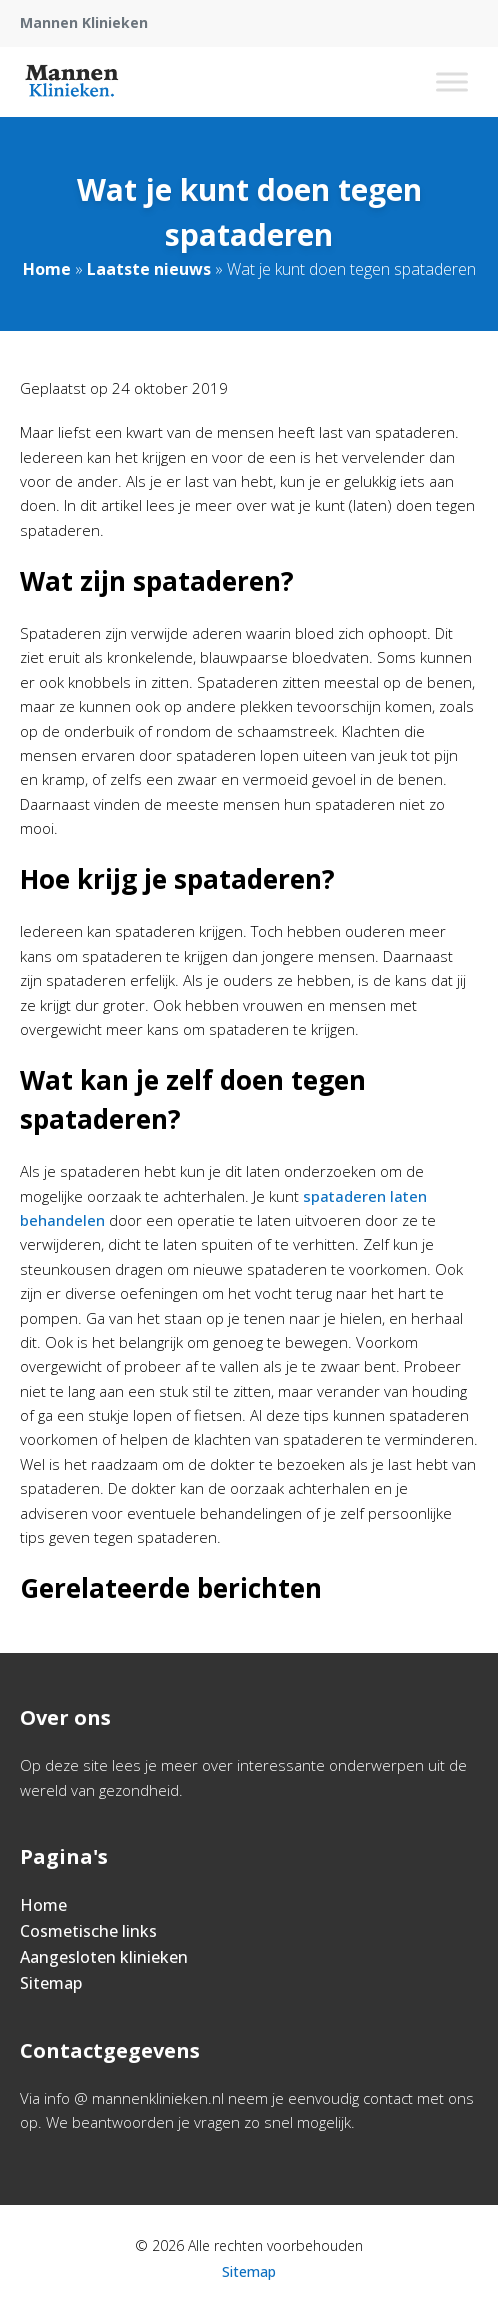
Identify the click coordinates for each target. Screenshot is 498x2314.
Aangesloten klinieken (104, 1957)
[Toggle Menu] (452, 81)
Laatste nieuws (149, 269)
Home (47, 269)
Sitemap (51, 1983)
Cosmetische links (88, 1931)
